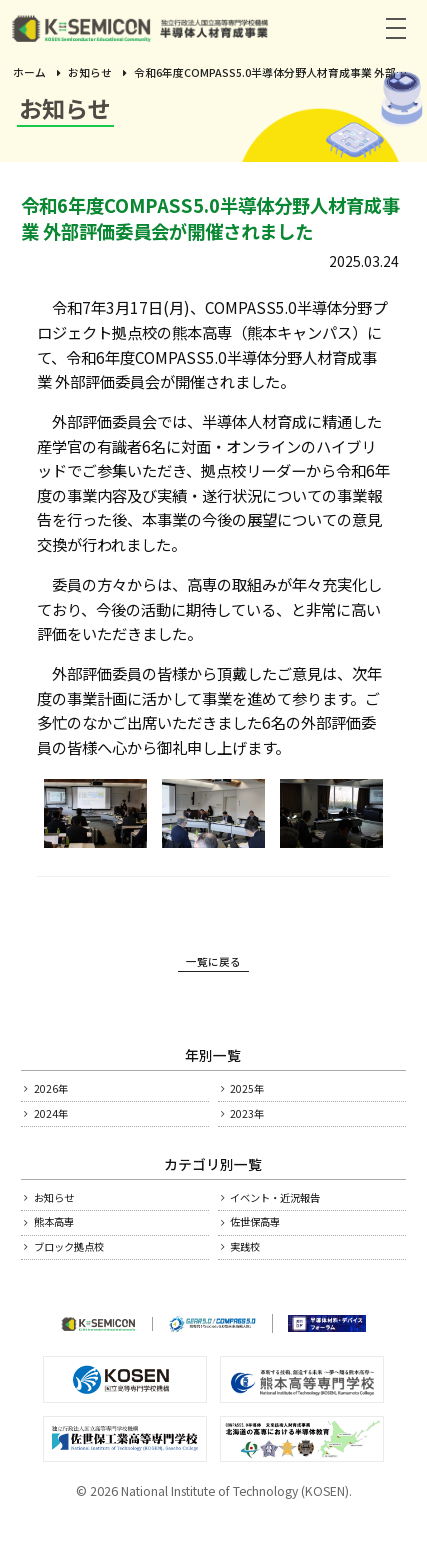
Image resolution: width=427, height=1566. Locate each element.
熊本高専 (66, 1251)
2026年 (61, 1097)
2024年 (61, 1129)
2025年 (257, 1097)
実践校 (255, 1282)
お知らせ (90, 72)
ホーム (29, 72)
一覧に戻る (213, 966)
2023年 (257, 1129)
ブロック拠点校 (87, 1282)
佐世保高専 (269, 1251)
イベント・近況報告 (297, 1220)
